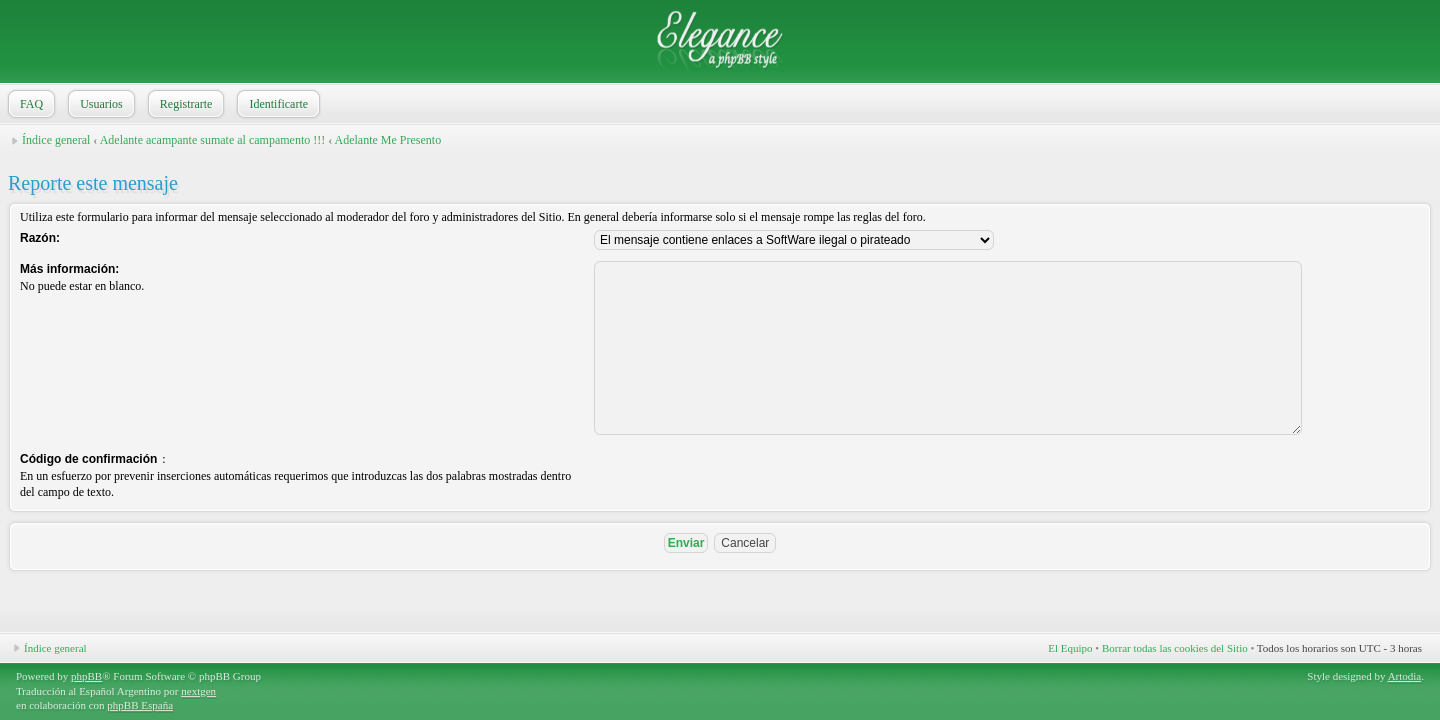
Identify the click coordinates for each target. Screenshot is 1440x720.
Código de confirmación (88, 459)
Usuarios (99, 104)
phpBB (86, 676)
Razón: (40, 238)
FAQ (29, 104)
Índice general (56, 140)
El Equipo (1070, 648)
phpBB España (140, 705)
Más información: (69, 269)
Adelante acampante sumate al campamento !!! (213, 140)
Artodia (1405, 676)
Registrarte (184, 104)
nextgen (198, 691)
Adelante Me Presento (388, 140)
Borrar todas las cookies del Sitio (1175, 648)
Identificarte (276, 104)
